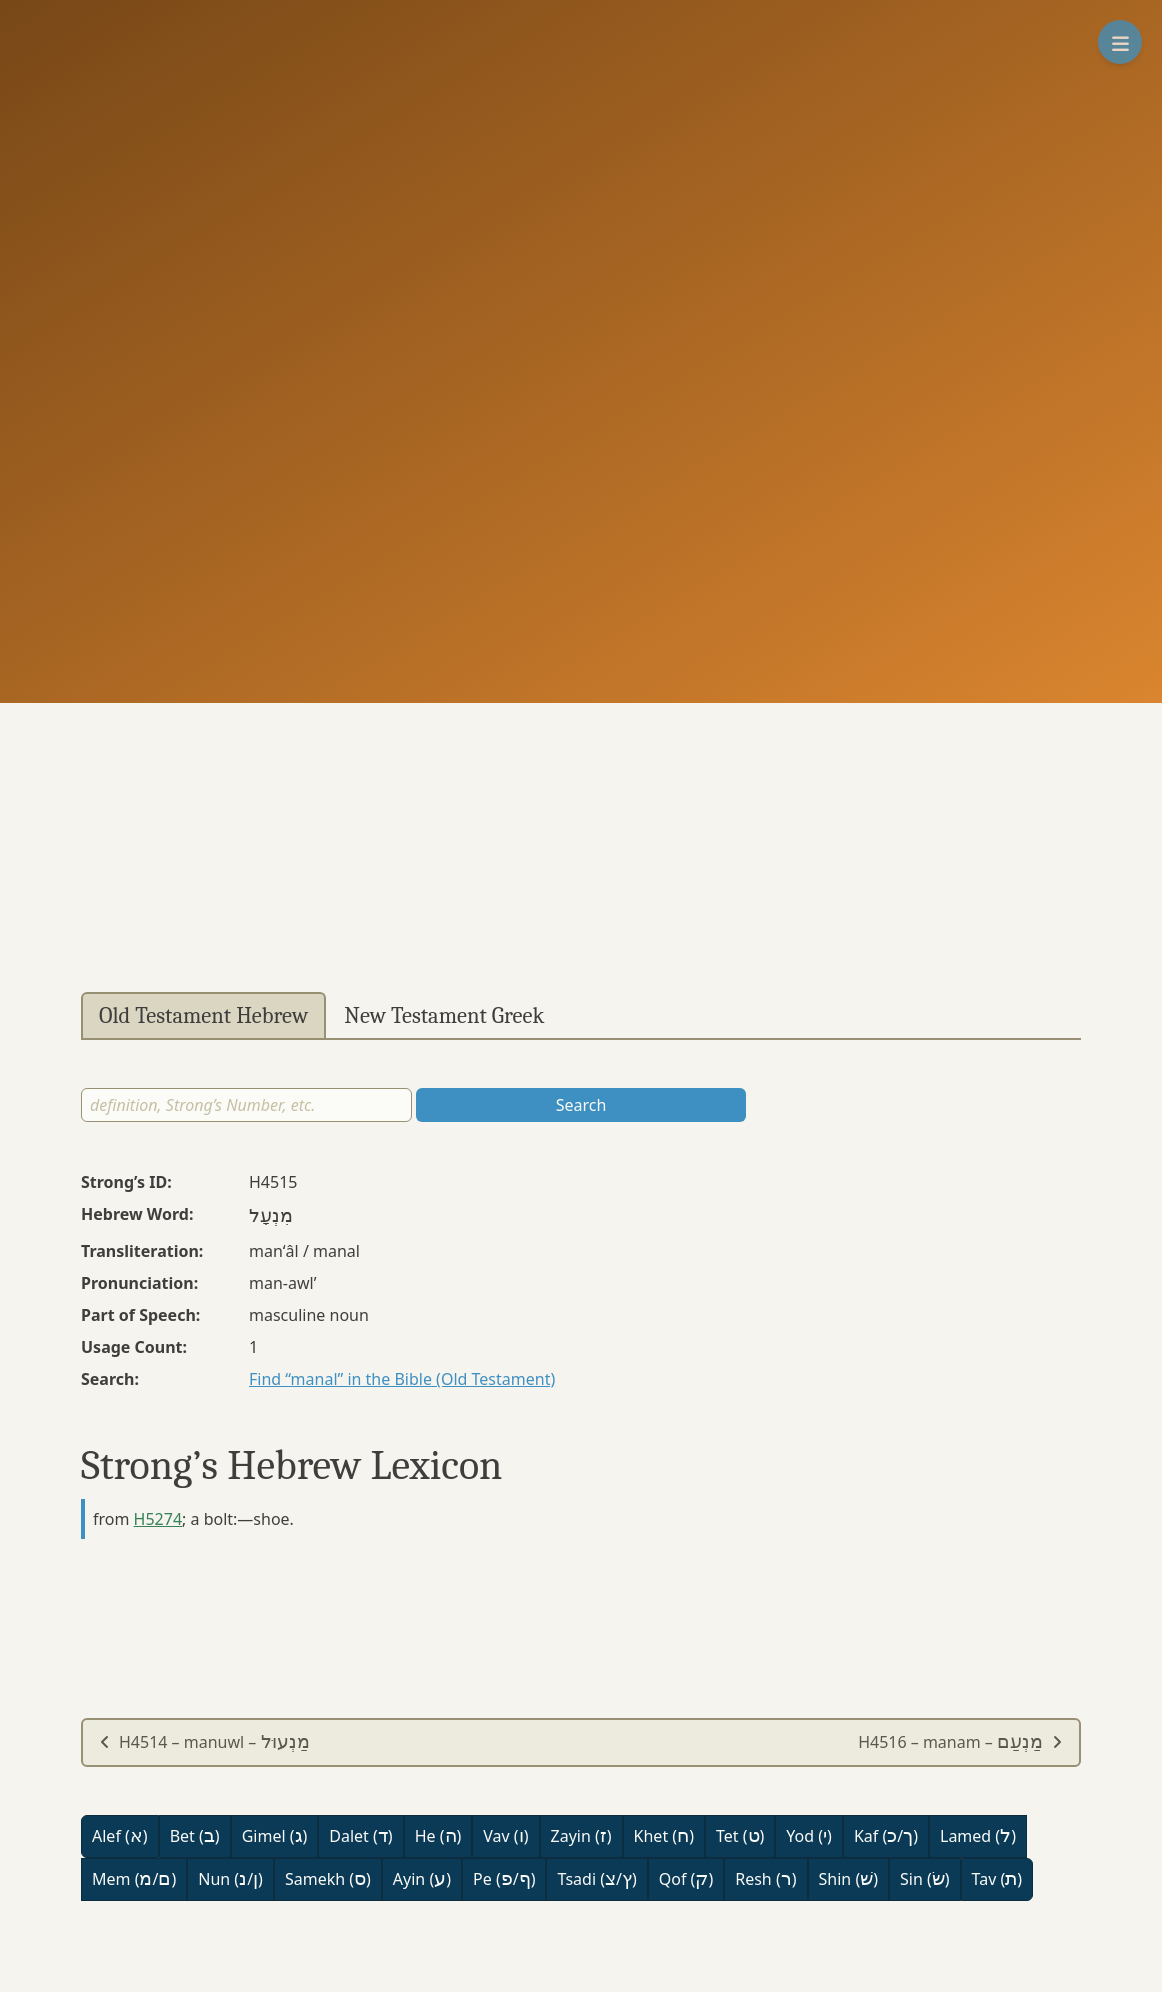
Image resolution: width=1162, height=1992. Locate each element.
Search (581, 1105)
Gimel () (275, 1836)
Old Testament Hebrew (203, 1016)
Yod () (809, 1836)
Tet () (740, 1836)
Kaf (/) (886, 1836)
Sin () (925, 1879)
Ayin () (422, 1879)
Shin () (848, 1879)
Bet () (195, 1836)
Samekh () (328, 1879)
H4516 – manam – (960, 1742)
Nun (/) (230, 1879)
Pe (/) (504, 1879)
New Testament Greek (444, 1016)
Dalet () (360, 1836)
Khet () (664, 1836)
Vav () (505, 1836)
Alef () (120, 1836)
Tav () (997, 1879)
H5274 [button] (158, 1519)
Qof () (686, 1879)
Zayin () (581, 1836)
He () (438, 1836)
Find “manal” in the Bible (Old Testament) (402, 1379)
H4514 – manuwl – (204, 1742)
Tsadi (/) (596, 1879)
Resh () (765, 1879)
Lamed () (978, 1836)
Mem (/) (134, 1879)
